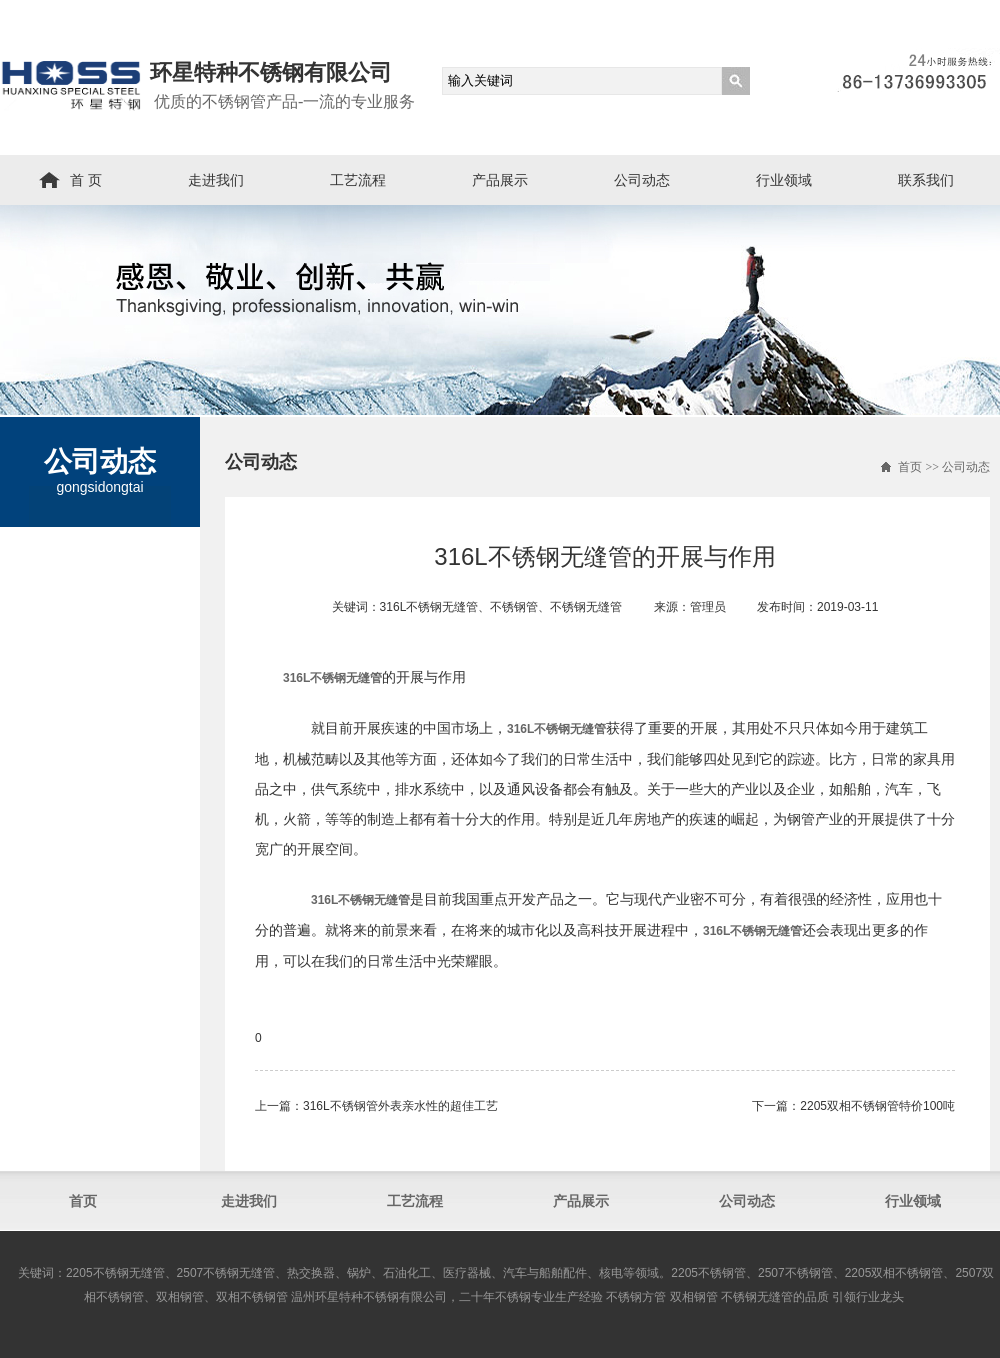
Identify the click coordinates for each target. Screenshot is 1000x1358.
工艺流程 (358, 180)
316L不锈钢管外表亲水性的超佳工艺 (400, 1106)
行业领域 (784, 180)
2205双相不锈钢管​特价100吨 (877, 1106)
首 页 (86, 180)
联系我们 (926, 180)
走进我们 (216, 180)
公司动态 (642, 180)
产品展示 (500, 180)
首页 (910, 467)
